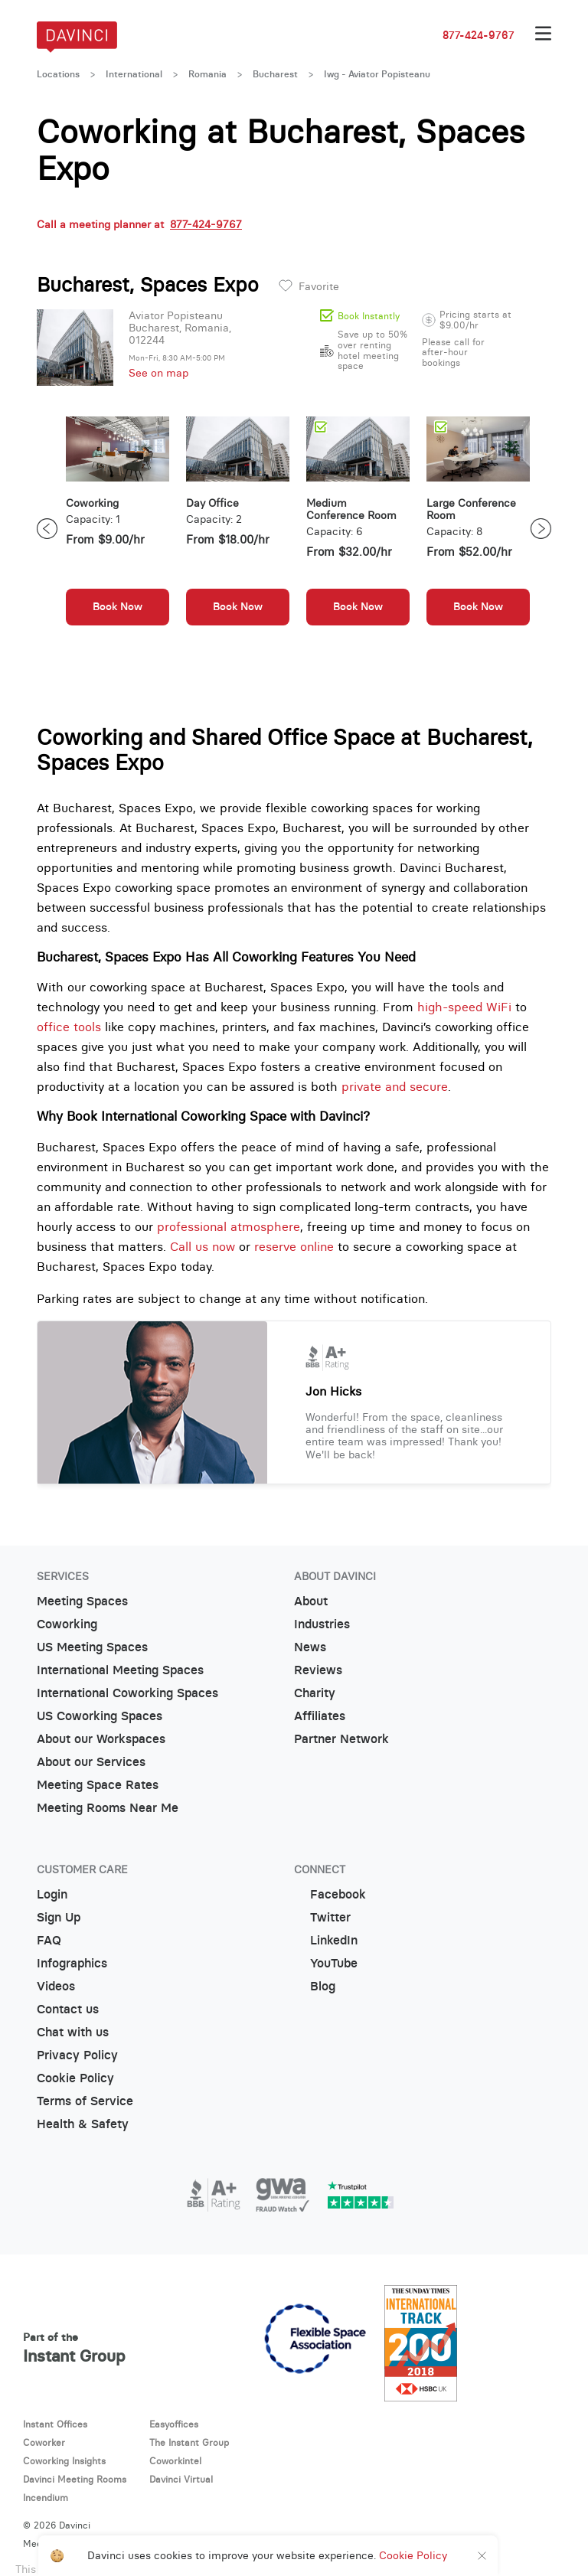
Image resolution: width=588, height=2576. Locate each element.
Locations (58, 74)
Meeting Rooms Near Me (107, 1808)
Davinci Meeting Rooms (74, 2479)
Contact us (68, 2009)
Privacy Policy (77, 2055)
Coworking (67, 1624)
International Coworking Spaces (127, 1693)
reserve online (294, 1246)
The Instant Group (189, 2442)
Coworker (44, 2442)
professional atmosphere (228, 1226)
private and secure (394, 1086)
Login (52, 1894)
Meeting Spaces (82, 1601)
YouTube (326, 1963)
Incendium (45, 2497)
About (311, 1601)
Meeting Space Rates (97, 1785)
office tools (69, 1026)
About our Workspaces (101, 1739)
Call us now (202, 1246)
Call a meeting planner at (139, 224)
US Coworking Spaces (99, 1716)
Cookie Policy (75, 2078)
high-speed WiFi (464, 1006)
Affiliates (319, 1716)
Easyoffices (173, 2424)
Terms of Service (85, 2101)
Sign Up (58, 1917)
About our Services (91, 1762)
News (310, 1647)
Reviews (318, 1670)
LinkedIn (326, 1940)
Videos (56, 1986)
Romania (207, 74)
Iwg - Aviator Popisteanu (377, 74)
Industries (322, 1624)
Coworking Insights (64, 2461)
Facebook (330, 1894)
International (134, 74)
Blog (314, 1986)
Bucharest (275, 74)
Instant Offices (55, 2424)
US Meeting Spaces (92, 1647)
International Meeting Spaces (120, 1670)
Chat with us (73, 2032)
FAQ (49, 1940)
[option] (117, 528)
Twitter (322, 1917)
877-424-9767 (478, 35)
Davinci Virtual (181, 2479)
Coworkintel (175, 2461)
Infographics (72, 1963)
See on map (158, 373)
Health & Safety (83, 2124)
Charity (314, 1693)
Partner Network (341, 1739)
